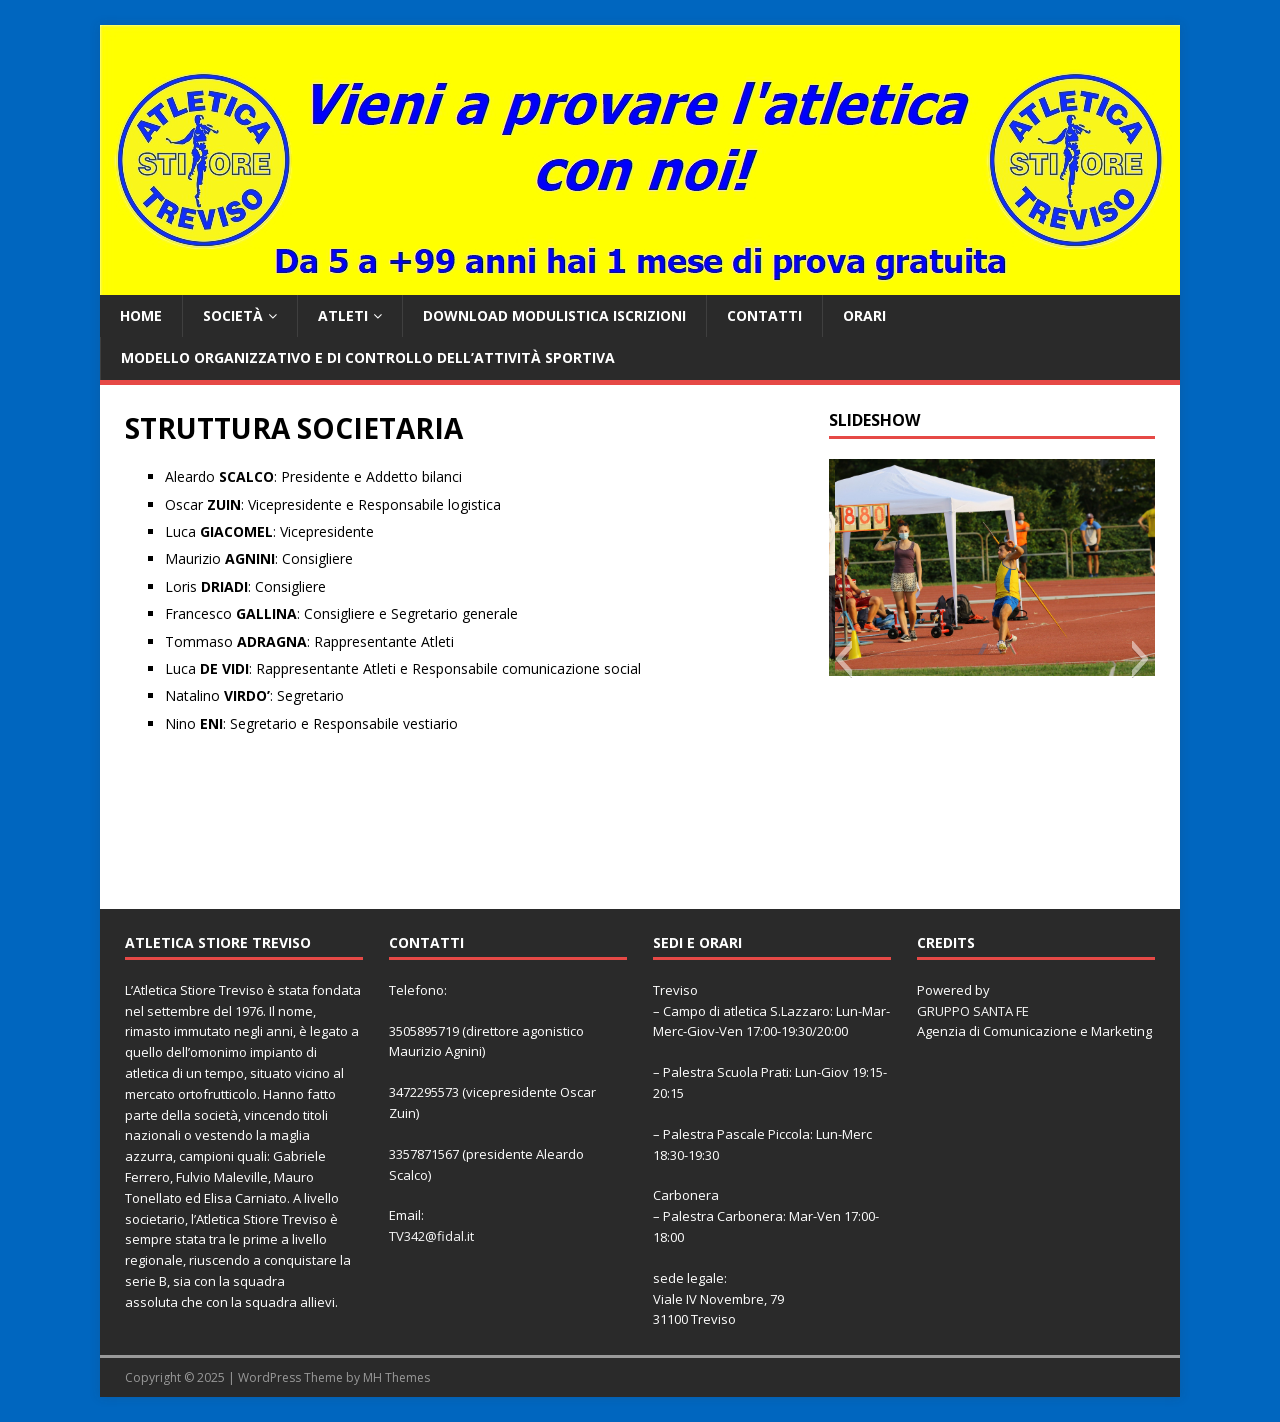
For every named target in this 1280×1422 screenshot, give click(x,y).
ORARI (864, 315)
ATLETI (343, 315)
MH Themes (396, 1377)
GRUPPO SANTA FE (973, 1011)
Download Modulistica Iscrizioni (554, 315)
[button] (843, 659)
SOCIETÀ (233, 315)
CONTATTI (764, 315)
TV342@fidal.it (431, 1236)
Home (141, 315)
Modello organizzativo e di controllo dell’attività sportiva (368, 357)
